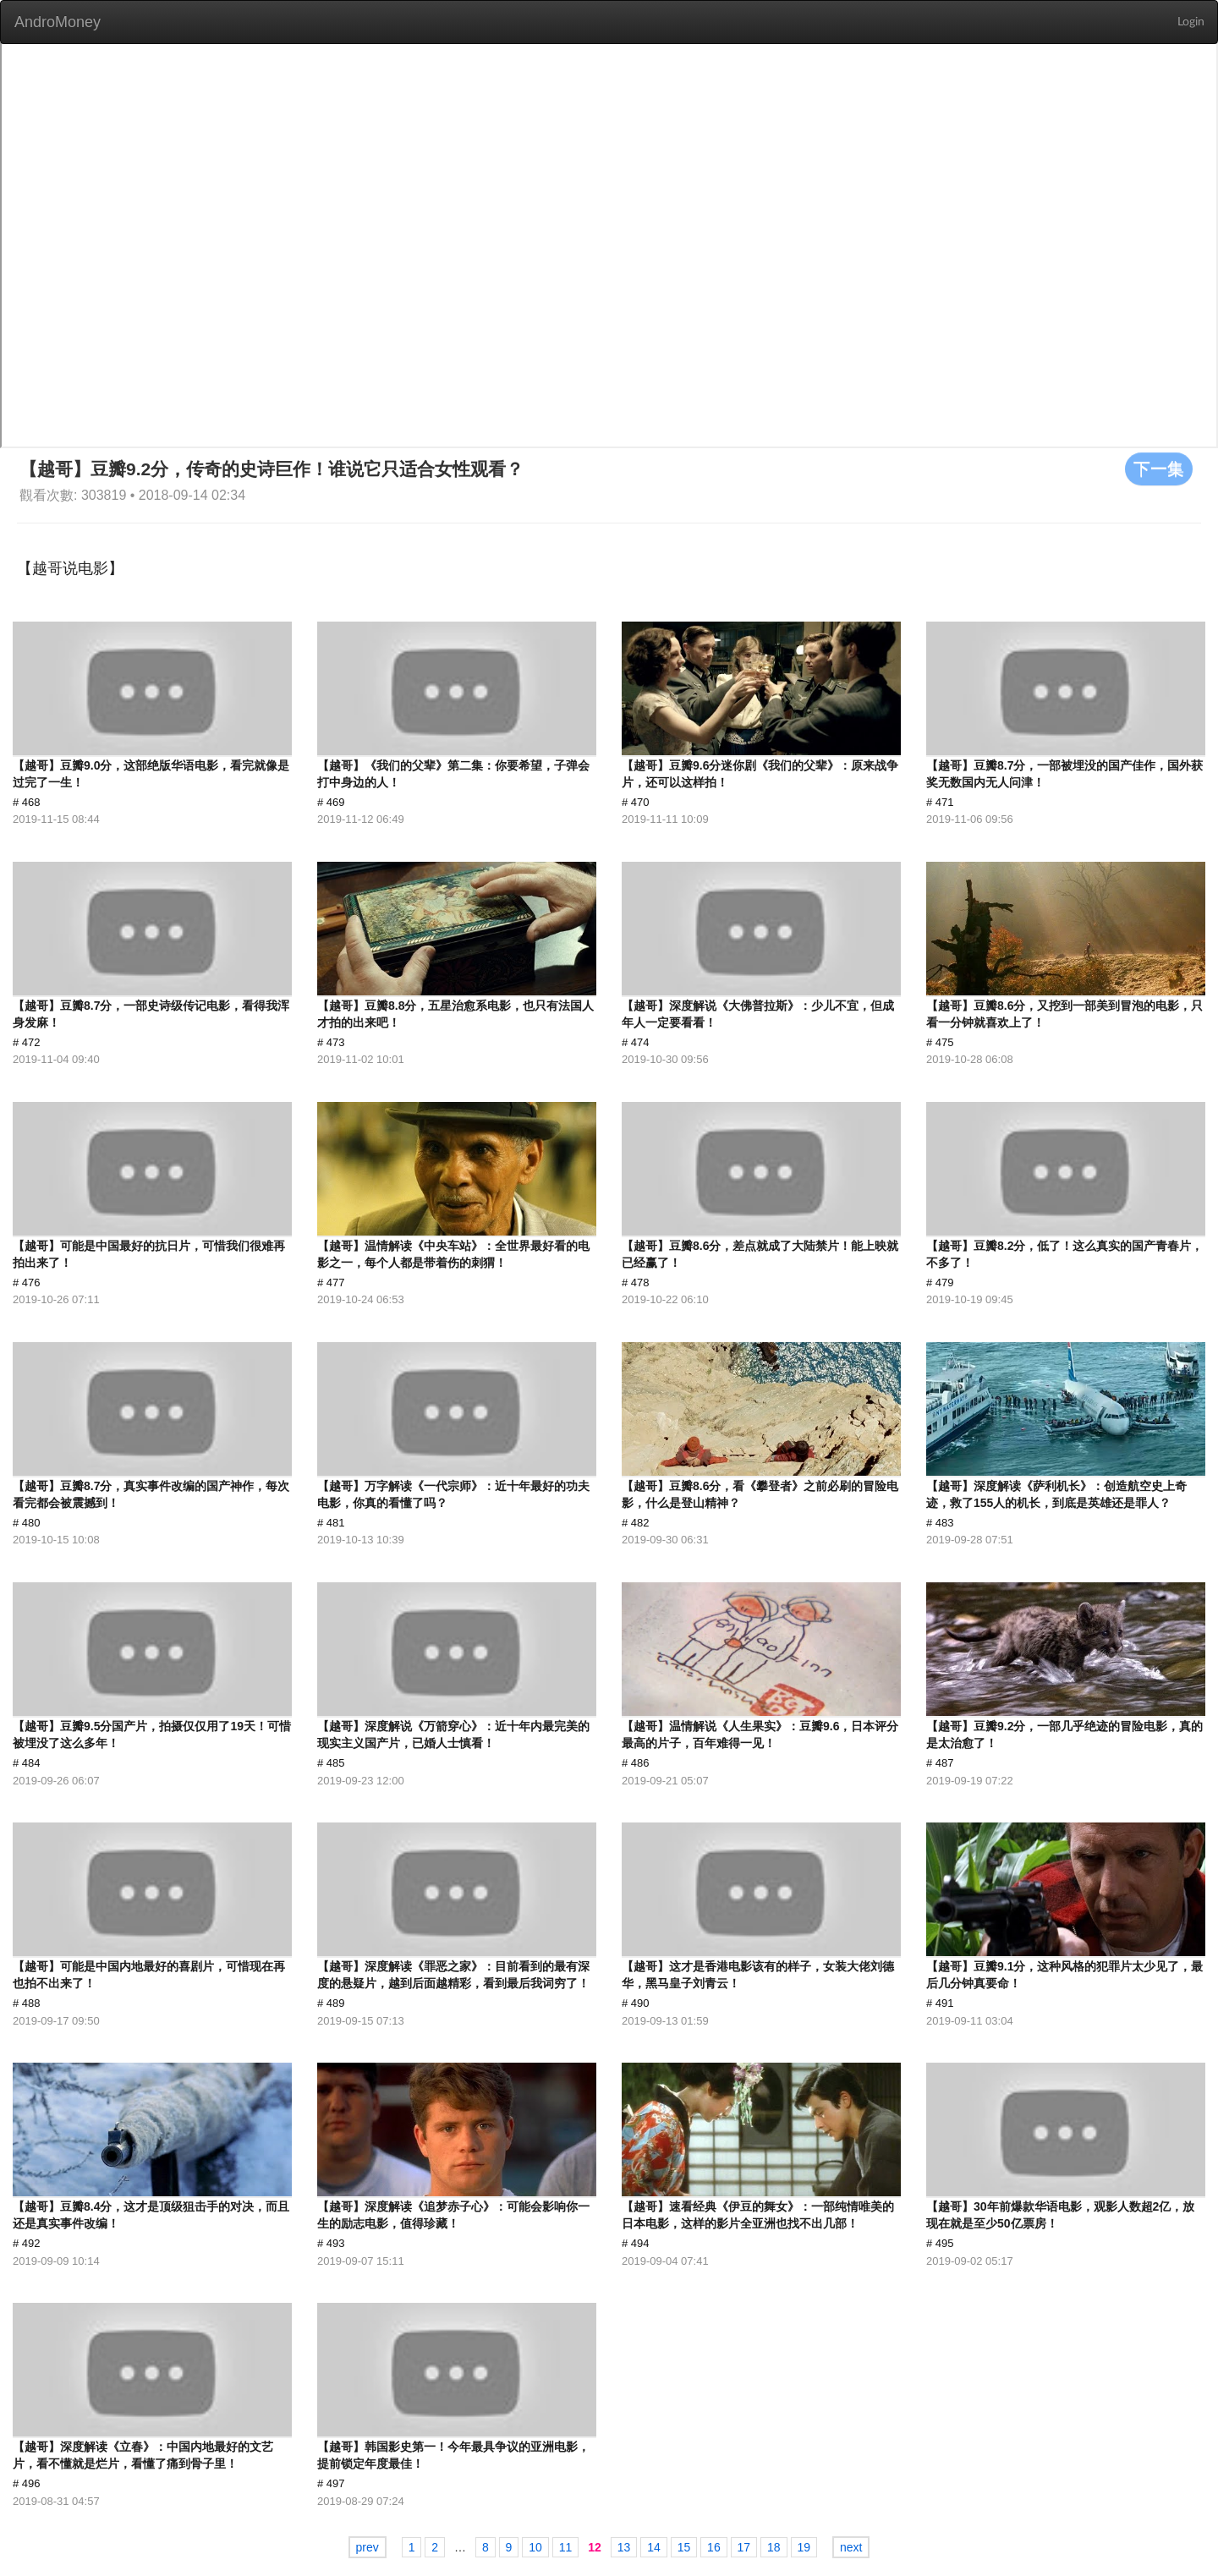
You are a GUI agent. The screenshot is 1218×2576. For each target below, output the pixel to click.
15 (684, 2547)
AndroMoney (57, 22)
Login (1190, 22)
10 (535, 2547)
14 (654, 2547)
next (851, 2547)
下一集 (1158, 468)
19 (804, 2547)
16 (714, 2547)
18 (774, 2547)
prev (367, 2547)
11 (566, 2547)
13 (624, 2547)
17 (744, 2547)
